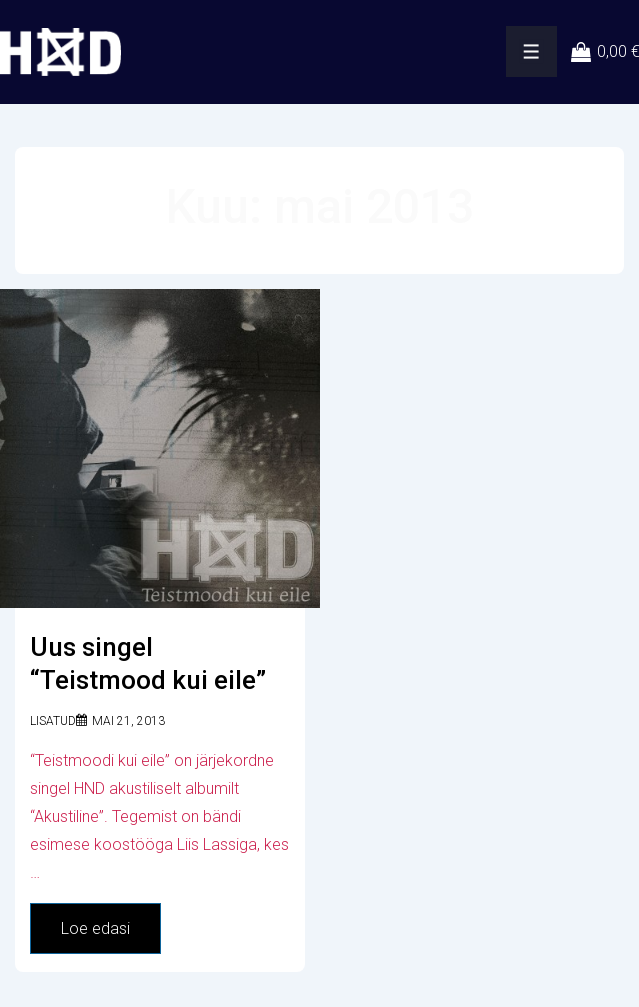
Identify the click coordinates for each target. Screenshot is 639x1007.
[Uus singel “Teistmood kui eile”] (128, 721)
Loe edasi (100, 933)
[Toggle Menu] (531, 51)
